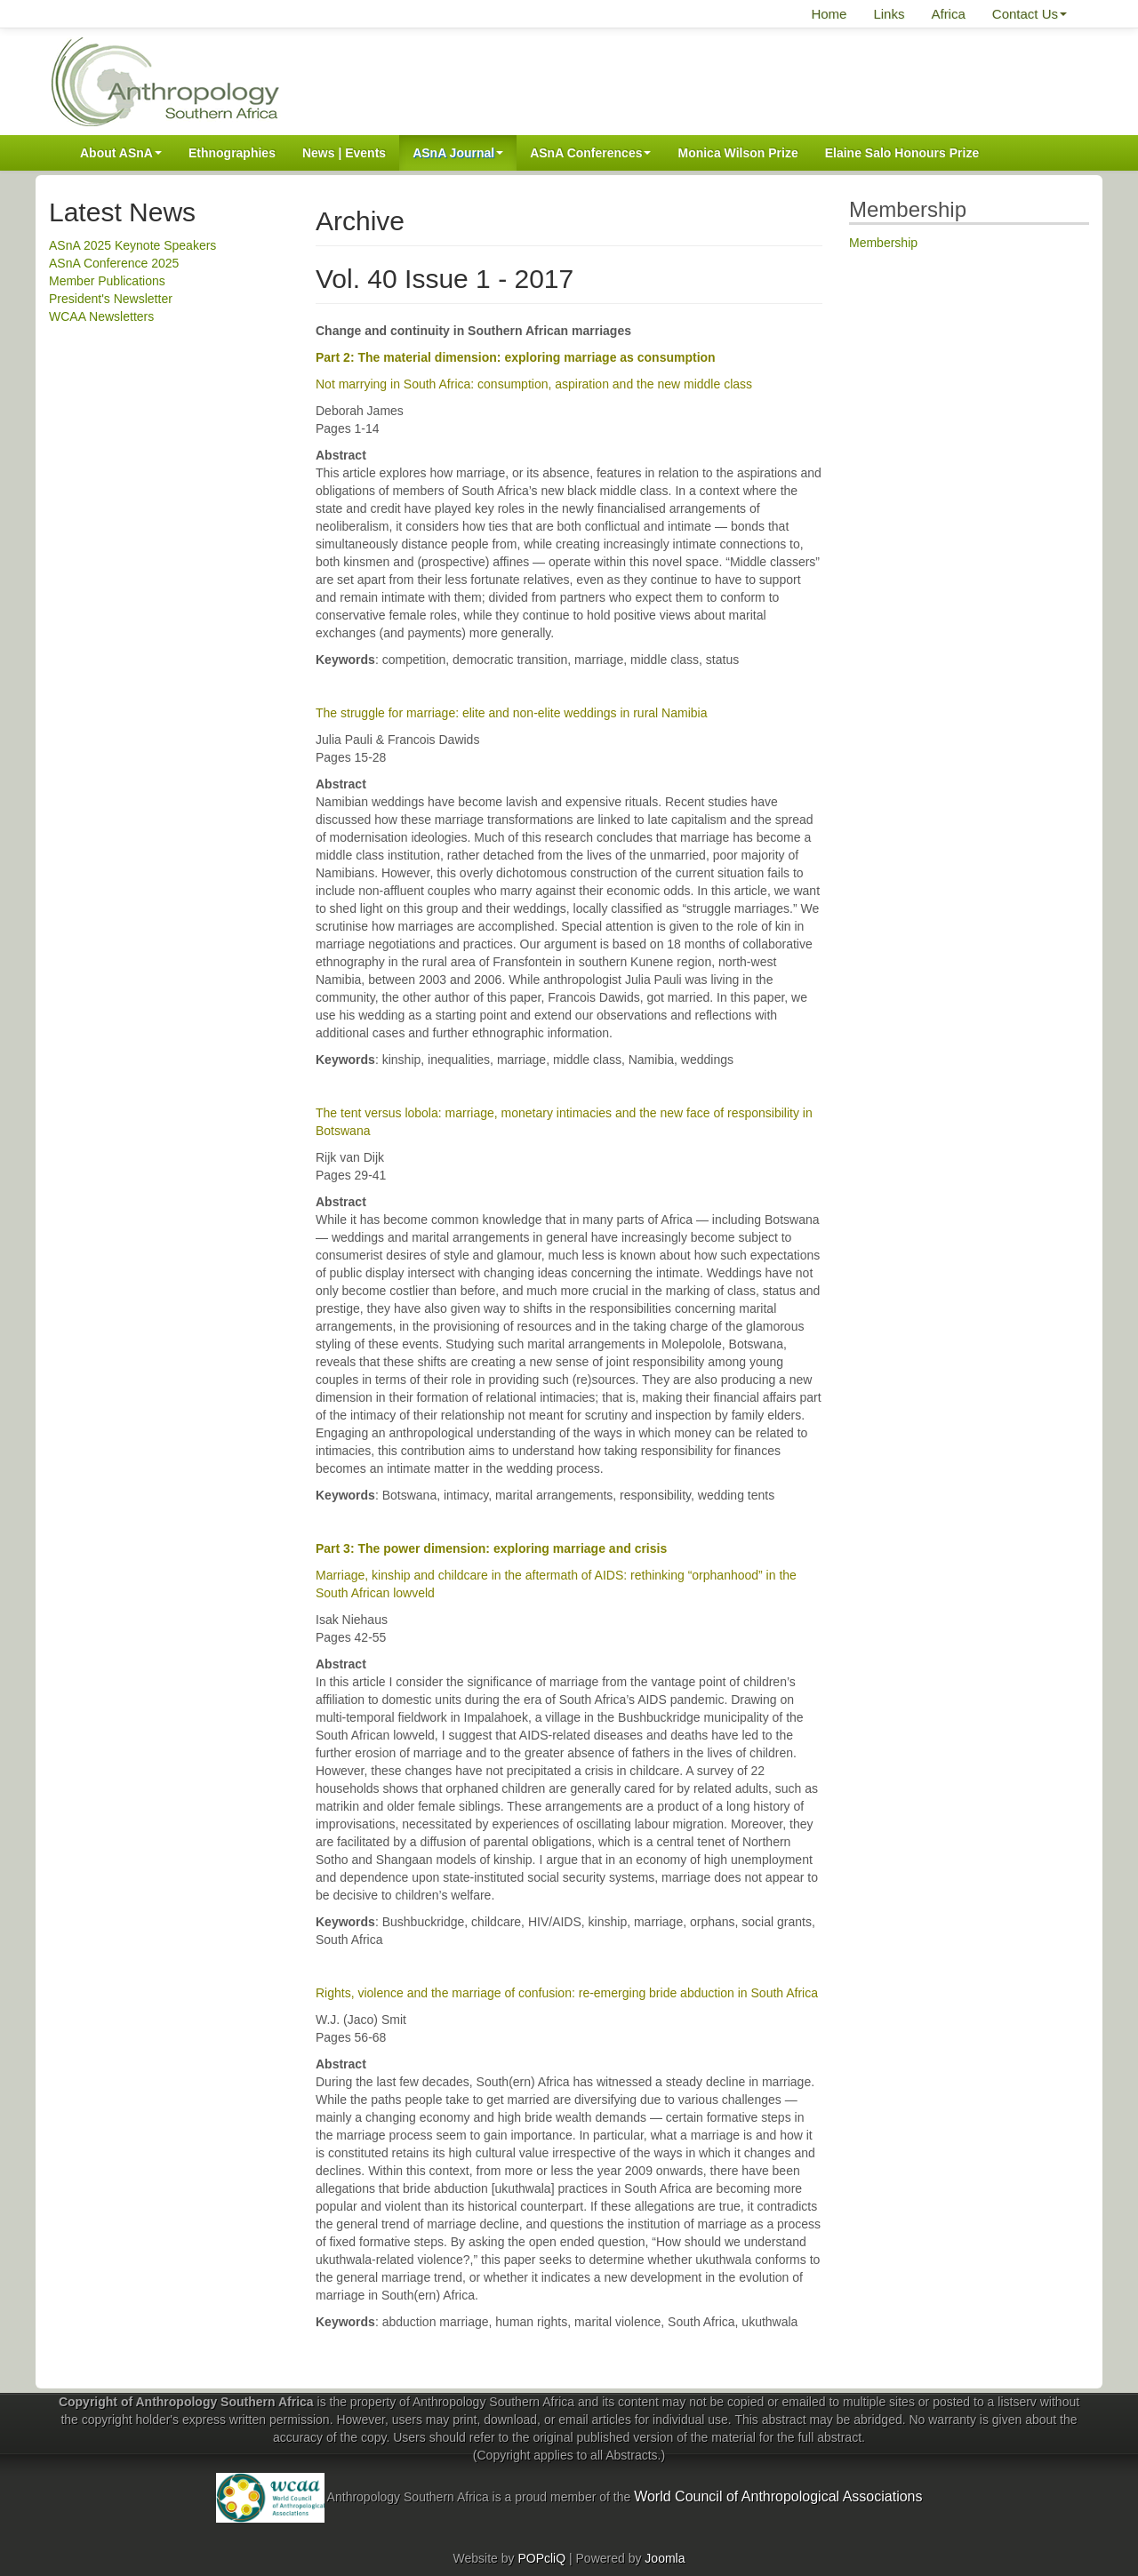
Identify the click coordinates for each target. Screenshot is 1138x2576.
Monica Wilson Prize (737, 153)
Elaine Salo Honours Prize (902, 153)
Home (828, 13)
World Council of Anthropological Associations (778, 2496)
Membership (883, 243)
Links (888, 13)
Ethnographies (232, 153)
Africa (948, 13)
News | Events (344, 153)
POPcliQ (541, 2558)
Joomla (665, 2558)
